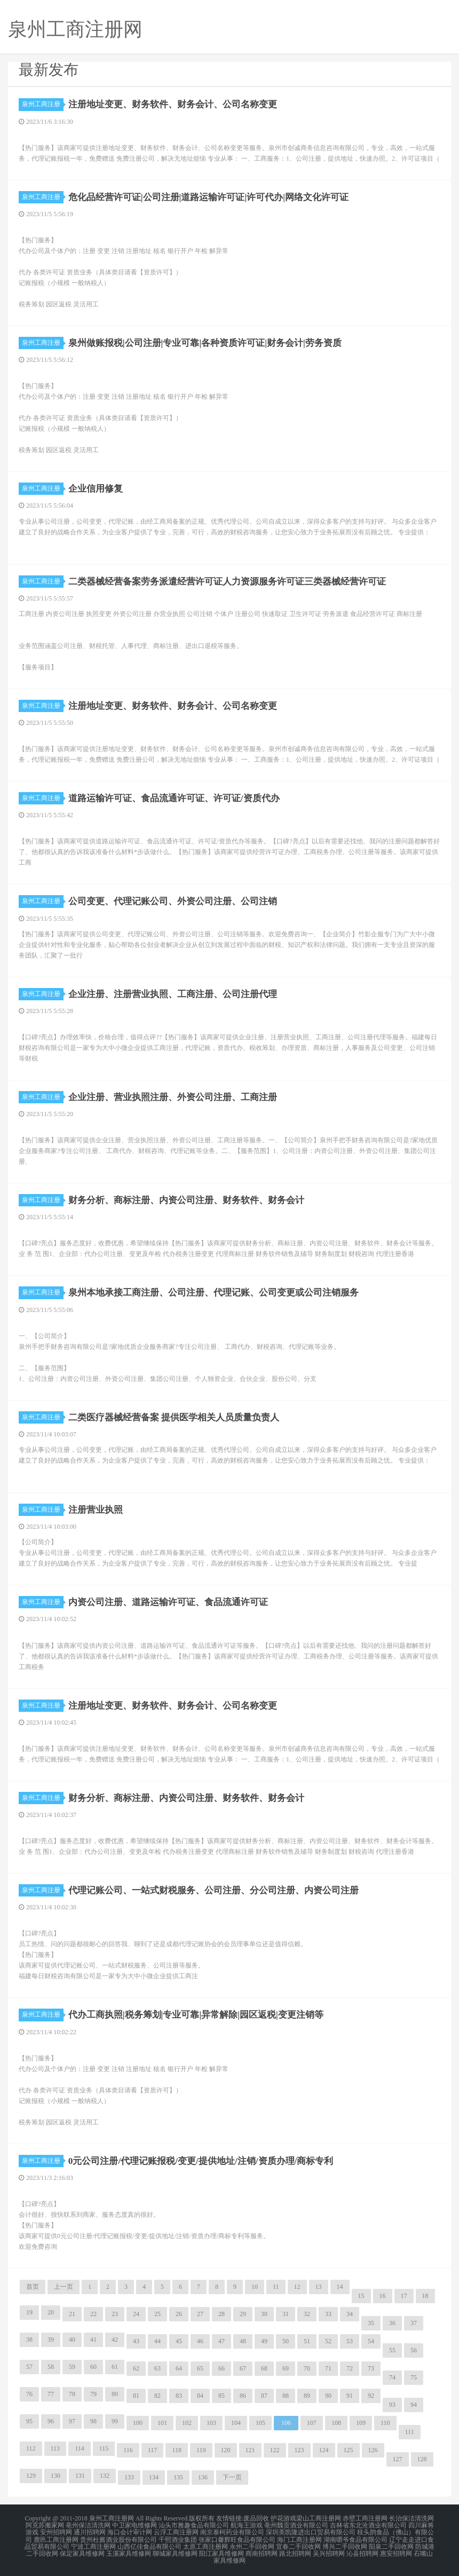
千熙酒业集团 (178, 2537)
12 (297, 2286)
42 (115, 2339)
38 (29, 2339)
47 (221, 2341)
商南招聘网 (262, 2550)
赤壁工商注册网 (365, 2518)
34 (349, 2314)
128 (422, 2459)
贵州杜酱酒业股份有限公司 (118, 2537)
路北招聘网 (295, 2550)
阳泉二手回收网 (391, 2544)
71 (328, 2368)
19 (29, 2312)
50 (285, 2341)
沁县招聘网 (362, 2550)
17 (404, 2296)
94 (413, 2404)
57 (29, 2366)
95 (29, 2421)
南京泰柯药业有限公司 (232, 2531)
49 (264, 2341)
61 (115, 2366)
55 (392, 2350)
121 (250, 2450)
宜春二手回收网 (298, 2544)
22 (93, 2314)
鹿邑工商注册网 (56, 2537)
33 (328, 2314)
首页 (32, 2286)
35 (371, 2323)
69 (285, 2368)
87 (264, 2395)
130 (55, 2475)
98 (93, 2421)
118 (176, 2450)
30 (264, 2314)
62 (136, 2368)
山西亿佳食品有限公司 (149, 2544)
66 (221, 2368)
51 (307, 2341)
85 (221, 2395)
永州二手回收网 (252, 2544)
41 (93, 2339)
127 (397, 2459)
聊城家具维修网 (175, 2550)
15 (361, 2296)
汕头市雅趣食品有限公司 (194, 2524)
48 (243, 2341)
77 (51, 2394)
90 (328, 2395)
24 (136, 2314)
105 (260, 2423)
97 (72, 2421)
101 (162, 2423)
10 (254, 2286)
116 (128, 2450)
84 (200, 2395)
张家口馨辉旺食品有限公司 (237, 2537)
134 (154, 2477)
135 (178, 2477)
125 (348, 2450)
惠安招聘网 (396, 2550)
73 (371, 2368)
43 (136, 2341)
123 (299, 2450)
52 (328, 2341)
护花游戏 (283, 2518)
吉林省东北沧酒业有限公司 (368, 2524)
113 (55, 2448)
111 (409, 2432)
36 (392, 2323)
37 (413, 2323)
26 (179, 2314)
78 (72, 2394)
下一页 (232, 2477)
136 (203, 2477)
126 (373, 2450)
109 (361, 2423)
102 (187, 2423)
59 (72, 2366)
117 (152, 2450)
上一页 (63, 2286)
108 (336, 2423)
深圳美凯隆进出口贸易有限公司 (310, 2531)
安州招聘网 (56, 2531)
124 (324, 2450)
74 (392, 2377)
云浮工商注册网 (176, 2531)
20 (51, 2312)
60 (93, 2366)
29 (243, 2314)
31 (285, 2314)
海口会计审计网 (129, 2531)
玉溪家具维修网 (128, 2550)
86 (243, 2395)
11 (276, 2286)
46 (200, 2341)
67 (243, 2368)
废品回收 (256, 2518)
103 (211, 2423)
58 (51, 2366)
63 (157, 2368)
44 (157, 2341)
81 (136, 2395)
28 (221, 2314)
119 (201, 2450)
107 (311, 2423)
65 (200, 2368)
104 (236, 2423)
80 (115, 2394)
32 (307, 2314)
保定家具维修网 (82, 2550)
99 (115, 2421)
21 (72, 2314)
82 (157, 2395)
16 (382, 2296)
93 (392, 2404)
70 (307, 2368)
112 (31, 2448)
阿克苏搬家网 (45, 2524)
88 (285, 2395)
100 (138, 2423)
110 (385, 2423)
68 (264, 2368)
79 (93, 2394)
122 (275, 2450)
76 (29, 2394)
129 (31, 2475)
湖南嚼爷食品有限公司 (355, 2537)
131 (80, 2475)
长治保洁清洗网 (411, 2518)
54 (371, 2341)
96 (51, 2421)
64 (179, 2368)
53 (349, 2341)
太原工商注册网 (205, 2544)
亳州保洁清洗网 (88, 2524)
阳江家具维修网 (221, 2550)
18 (425, 2296)
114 (79, 2448)
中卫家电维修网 (134, 2524)
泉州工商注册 (43, 104)
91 (349, 2395)
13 (318, 2286)
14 (340, 2286)
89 (307, 2395)
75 (413, 2377)
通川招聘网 (90, 2531)
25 (157, 2314)
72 (349, 2368)
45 (179, 2341)
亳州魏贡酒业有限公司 (296, 2524)
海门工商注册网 (299, 2537)
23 (115, 2314)
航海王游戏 (247, 2524)
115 (104, 2448)
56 (413, 2350)
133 (129, 2477)
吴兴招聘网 (329, 2550)
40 (72, 2339)
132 (104, 2475)
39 (51, 2339)
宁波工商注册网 (93, 2544)
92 (371, 2395)
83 (179, 2395)
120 (226, 2450)
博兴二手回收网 (344, 2544)
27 (200, 2314)
